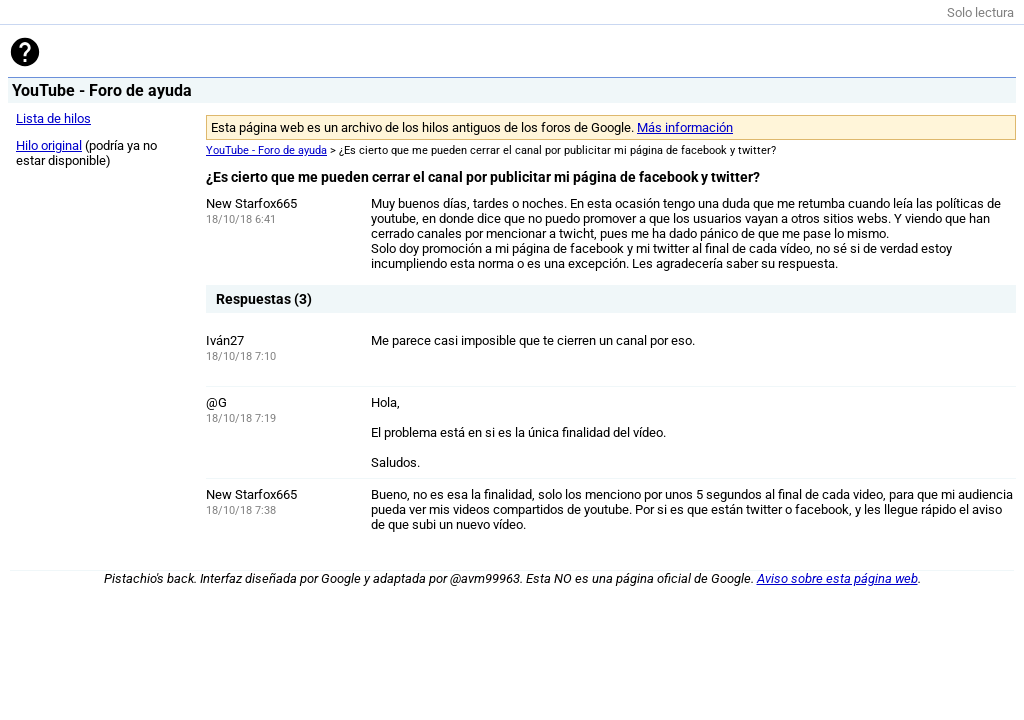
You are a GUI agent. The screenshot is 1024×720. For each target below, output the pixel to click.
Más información (685, 127)
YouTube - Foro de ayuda (266, 150)
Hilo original (49, 145)
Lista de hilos (53, 118)
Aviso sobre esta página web (837, 578)
